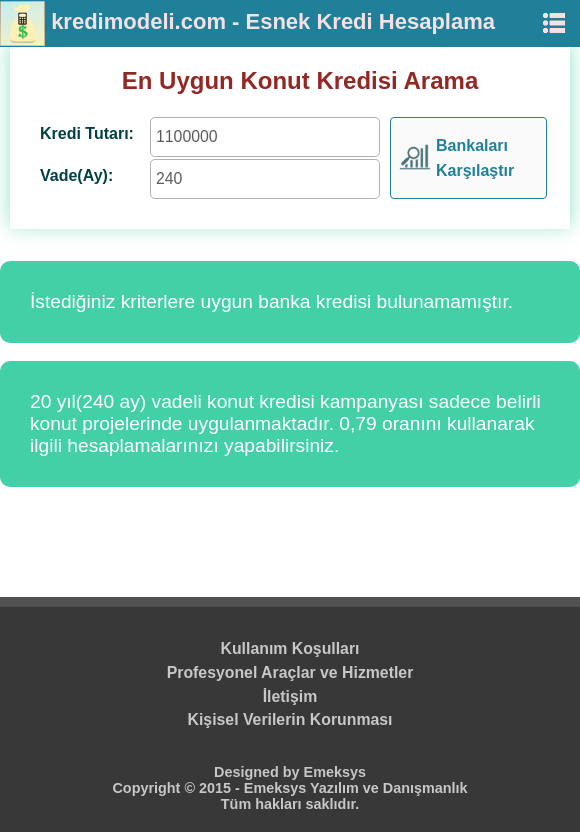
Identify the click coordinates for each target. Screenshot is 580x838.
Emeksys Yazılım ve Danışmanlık (356, 788)
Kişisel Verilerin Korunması (290, 719)
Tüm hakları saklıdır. (290, 804)
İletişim (290, 696)
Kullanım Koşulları (290, 648)
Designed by (259, 772)
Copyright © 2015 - (177, 788)
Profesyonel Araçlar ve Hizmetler (290, 672)
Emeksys (335, 772)
